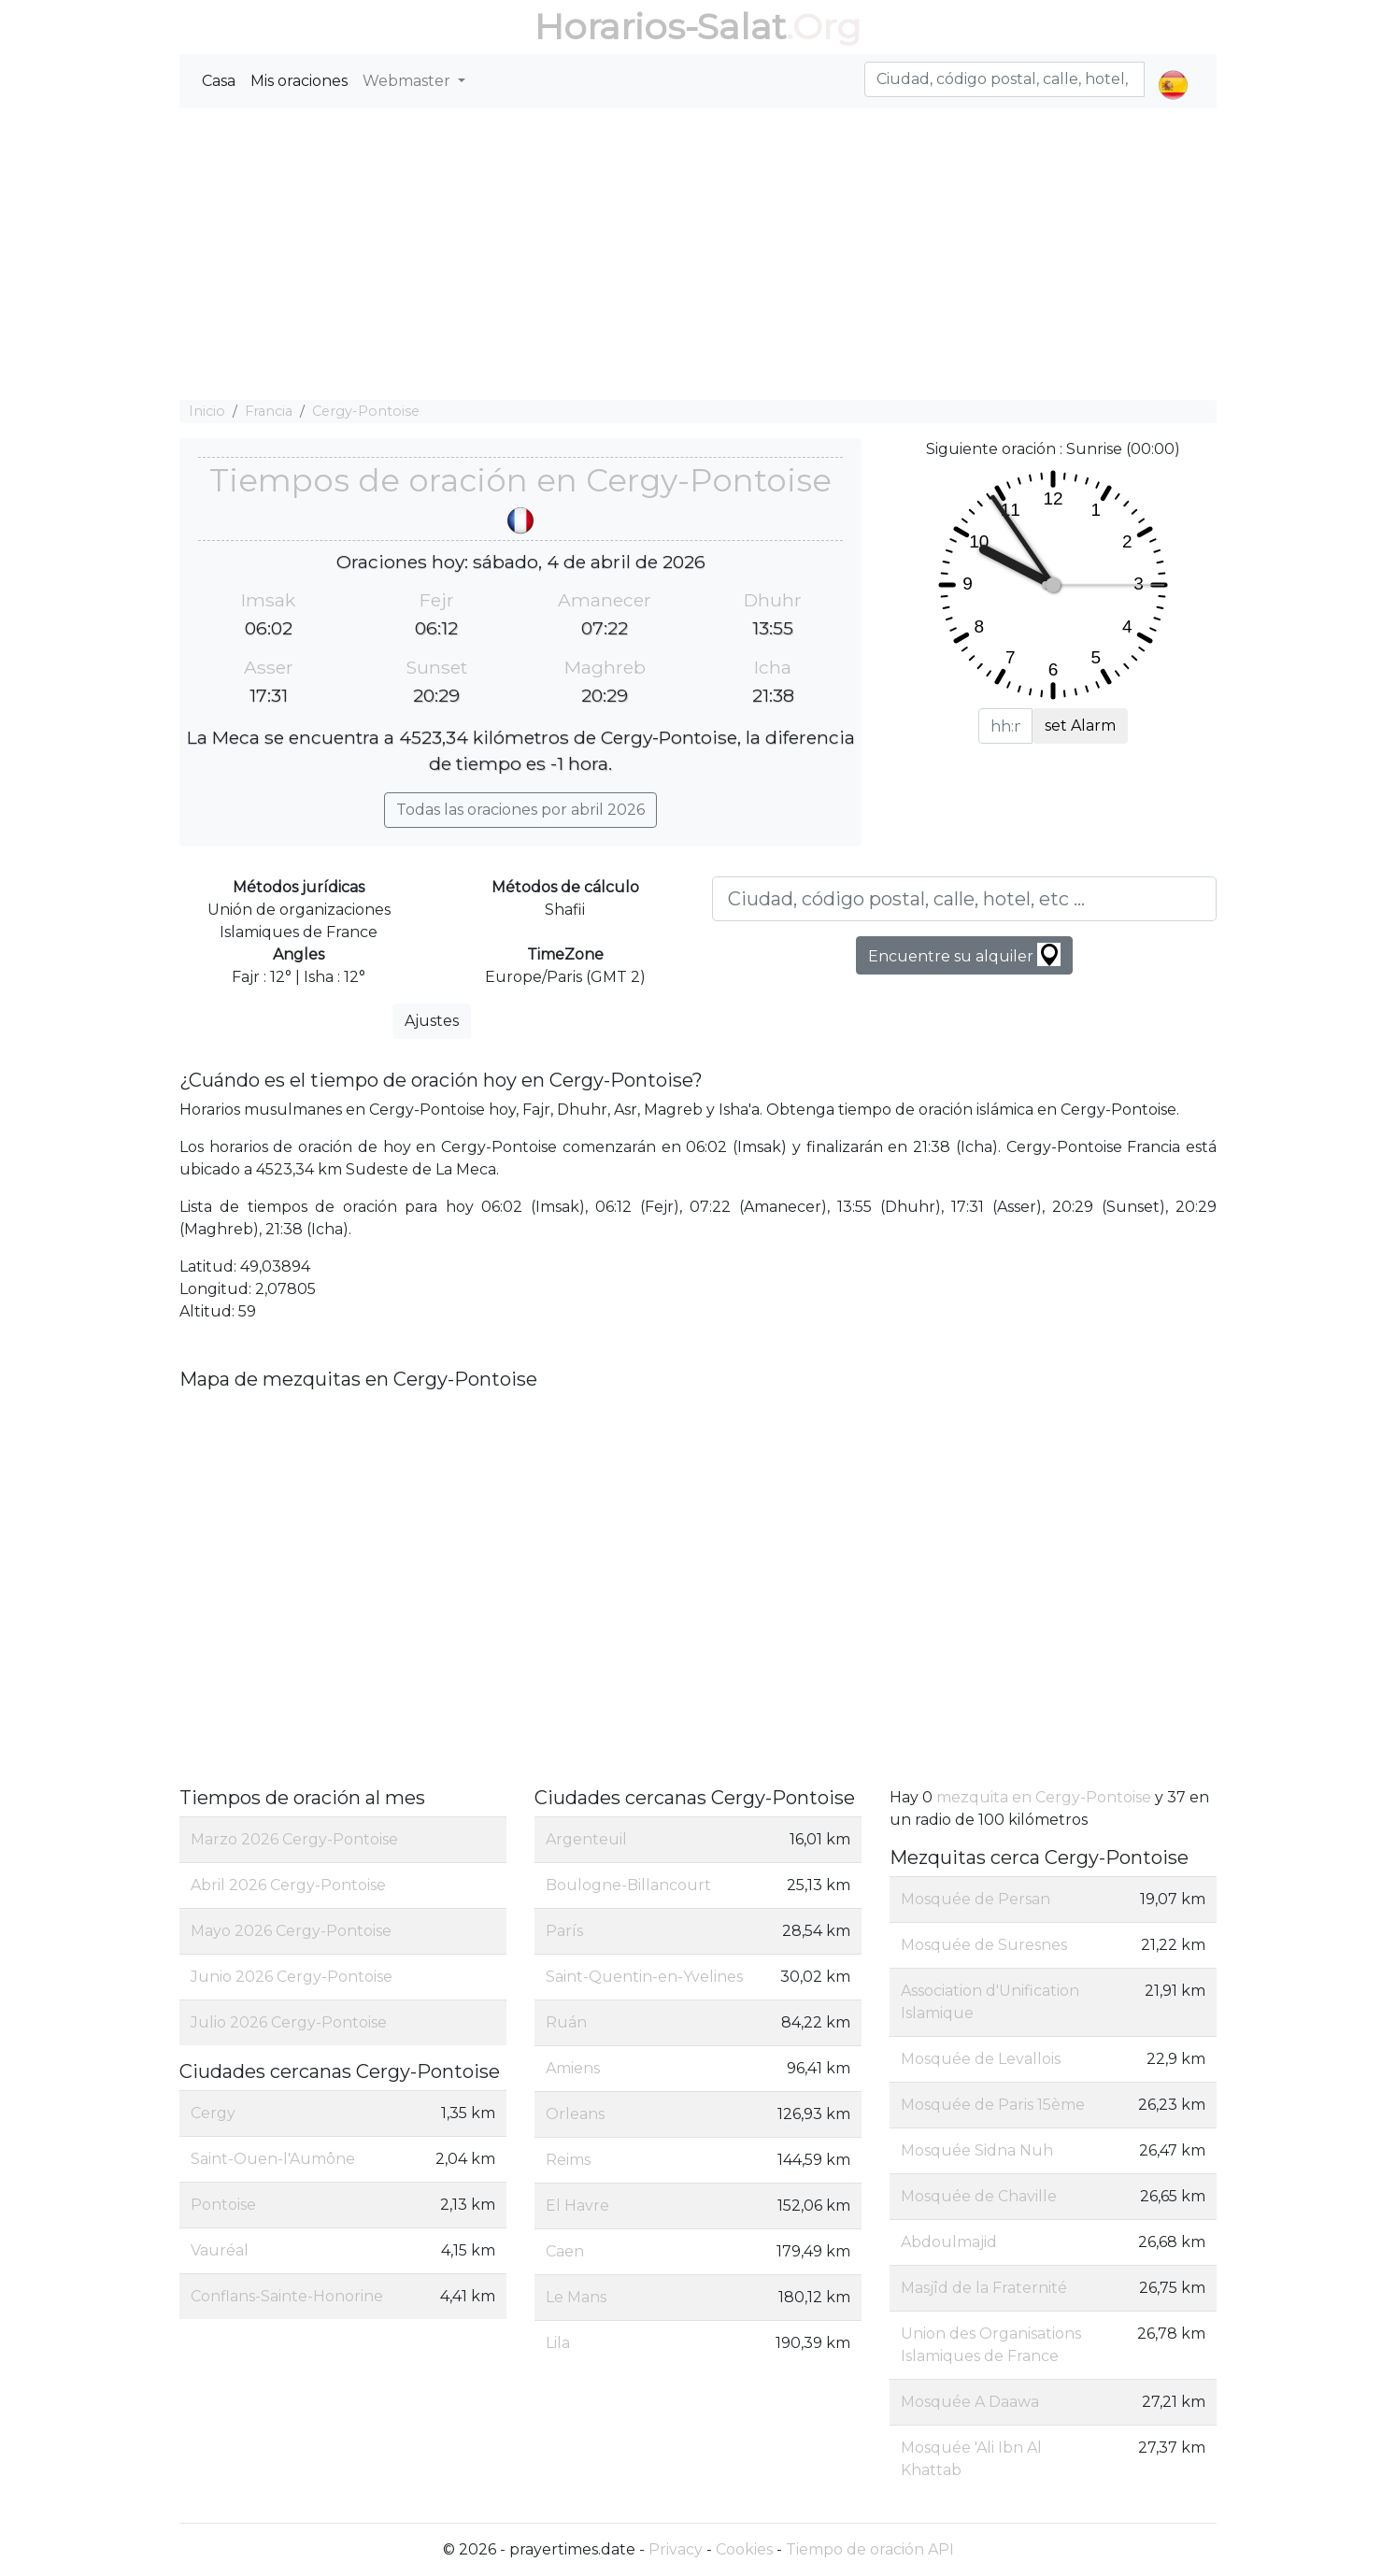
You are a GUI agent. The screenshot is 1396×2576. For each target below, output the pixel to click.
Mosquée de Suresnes (984, 1945)
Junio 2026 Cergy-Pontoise (291, 1976)
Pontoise (223, 2204)
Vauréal (220, 2250)
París (564, 1931)
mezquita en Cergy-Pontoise (1043, 1797)
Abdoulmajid (949, 2242)
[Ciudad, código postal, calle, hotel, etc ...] (964, 898)
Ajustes (432, 1021)
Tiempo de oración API (870, 2549)
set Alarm (1080, 725)
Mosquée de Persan (975, 1899)
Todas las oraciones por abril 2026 (520, 809)
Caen (565, 2251)
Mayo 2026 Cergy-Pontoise (291, 1931)
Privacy (675, 2549)
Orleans (575, 2114)
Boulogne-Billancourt (628, 1885)
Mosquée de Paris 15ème (993, 2104)
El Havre (577, 2205)
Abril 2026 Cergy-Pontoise (288, 1885)
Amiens (573, 2068)
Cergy (213, 2113)
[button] (1173, 69)
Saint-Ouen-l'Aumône (273, 2159)
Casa (218, 81)
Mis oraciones (299, 81)
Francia (268, 411)
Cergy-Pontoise (366, 411)
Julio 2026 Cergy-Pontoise (289, 2022)
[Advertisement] (698, 254)
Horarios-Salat (660, 27)
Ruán (566, 2022)
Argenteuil (586, 1839)
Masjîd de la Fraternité (984, 2288)
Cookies (744, 2549)
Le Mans (576, 2297)
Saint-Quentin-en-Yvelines (644, 1976)
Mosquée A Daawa (970, 2402)
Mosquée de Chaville (979, 2196)
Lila (558, 2343)
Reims (568, 2160)
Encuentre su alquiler (964, 954)
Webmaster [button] (408, 81)
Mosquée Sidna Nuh (977, 2150)
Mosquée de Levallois (981, 2059)
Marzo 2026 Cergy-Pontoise (294, 1839)
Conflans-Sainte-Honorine (287, 2296)
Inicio (207, 411)
